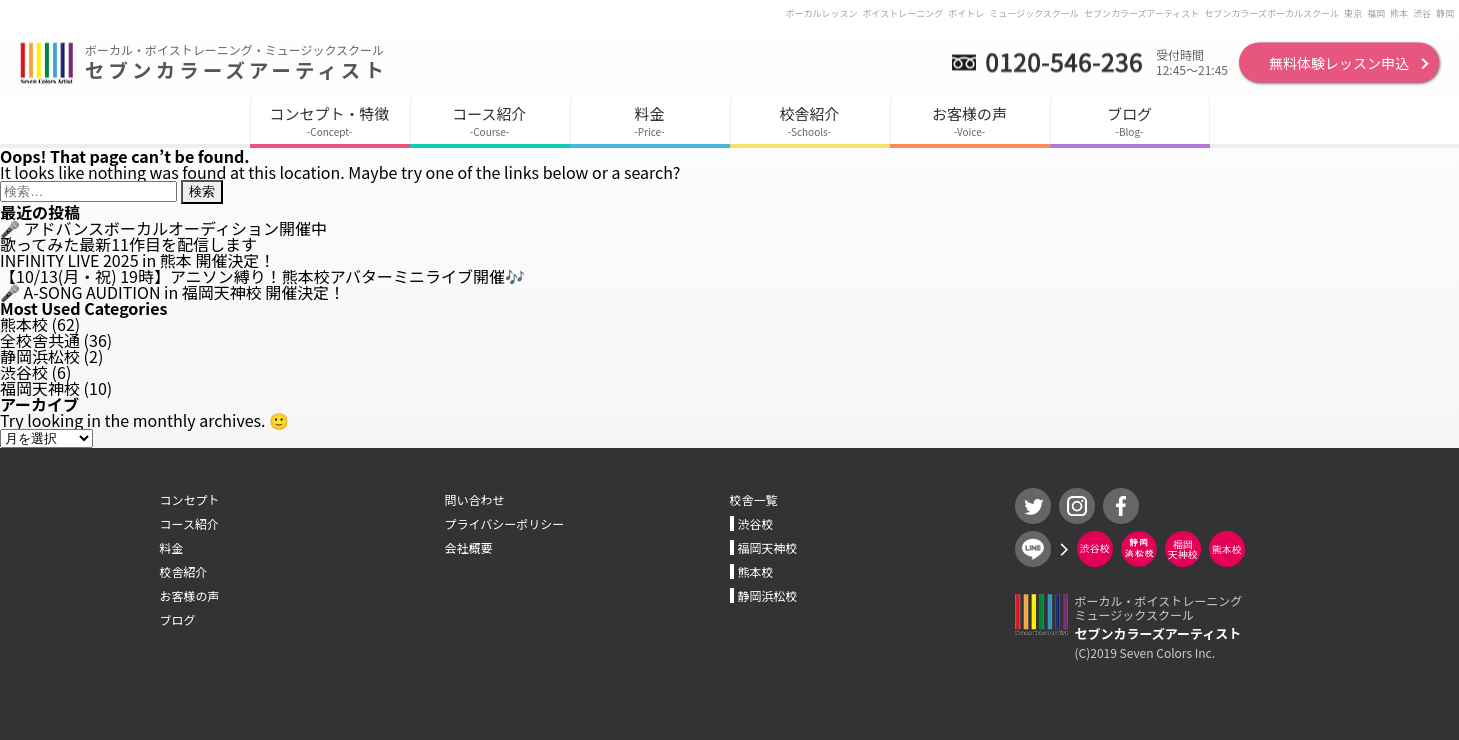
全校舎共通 (40, 340)
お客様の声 (190, 595)
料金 (172, 547)
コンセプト (190, 499)
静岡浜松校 (40, 356)
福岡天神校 (40, 388)
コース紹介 (189, 523)
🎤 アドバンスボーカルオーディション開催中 (163, 228)
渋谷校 (24, 372)
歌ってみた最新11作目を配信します (128, 244)
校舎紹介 (184, 571)
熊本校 (24, 324)
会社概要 (469, 547)
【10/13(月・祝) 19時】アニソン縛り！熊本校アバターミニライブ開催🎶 (262, 276)
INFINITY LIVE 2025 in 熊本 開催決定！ (137, 260)
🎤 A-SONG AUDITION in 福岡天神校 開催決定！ (172, 292)
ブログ (178, 619)
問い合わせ (475, 499)
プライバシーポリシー (505, 523)
